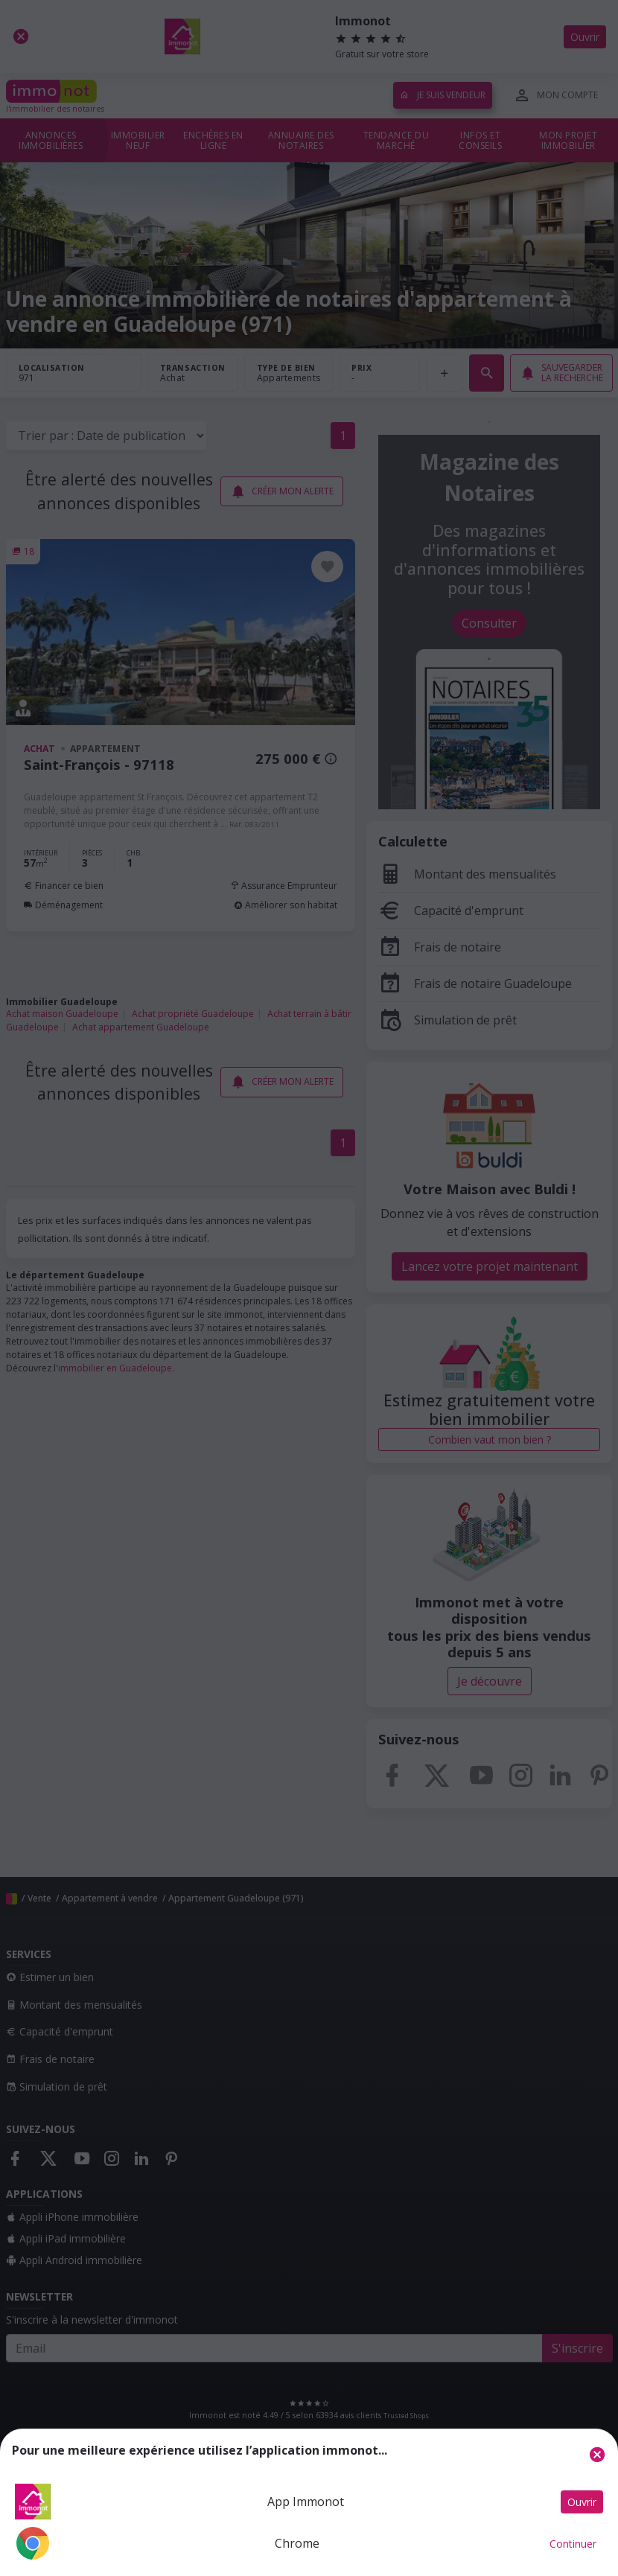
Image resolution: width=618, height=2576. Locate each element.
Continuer (572, 2544)
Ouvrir (581, 2502)
